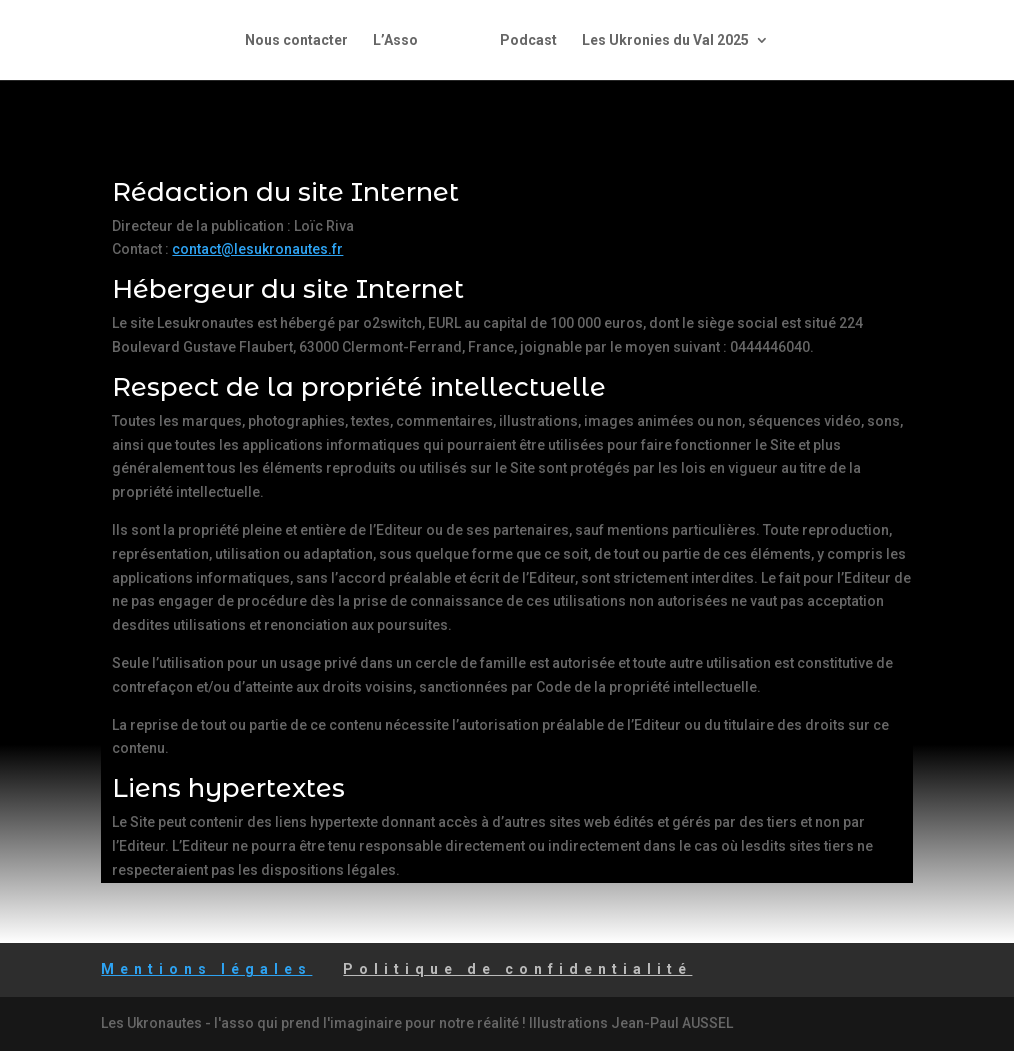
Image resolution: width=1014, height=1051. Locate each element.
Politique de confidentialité (517, 969)
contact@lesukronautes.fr (257, 249)
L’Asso (395, 40)
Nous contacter (296, 40)
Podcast (528, 40)
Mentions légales (206, 969)
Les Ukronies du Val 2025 (665, 40)
